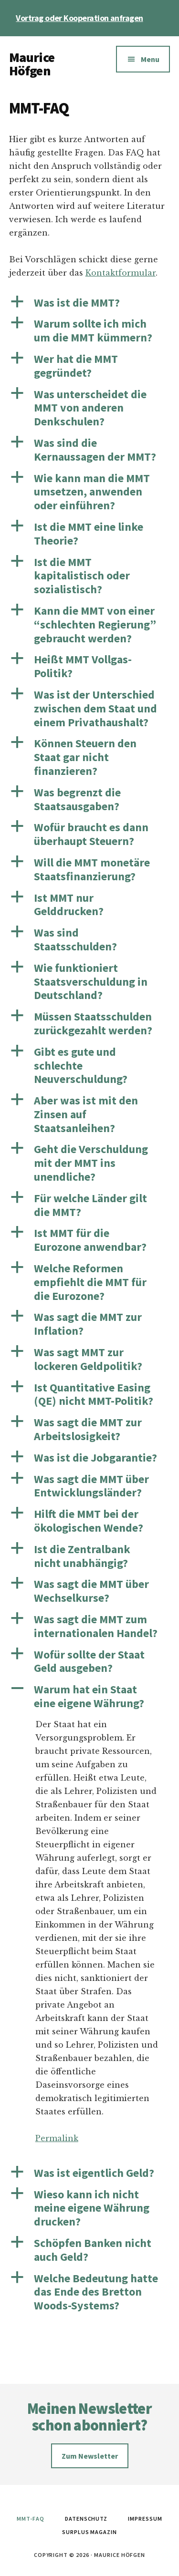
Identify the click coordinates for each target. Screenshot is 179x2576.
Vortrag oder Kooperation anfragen (79, 17)
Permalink (56, 2138)
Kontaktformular (120, 273)
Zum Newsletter (90, 2456)
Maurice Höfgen (31, 64)
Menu (150, 59)
